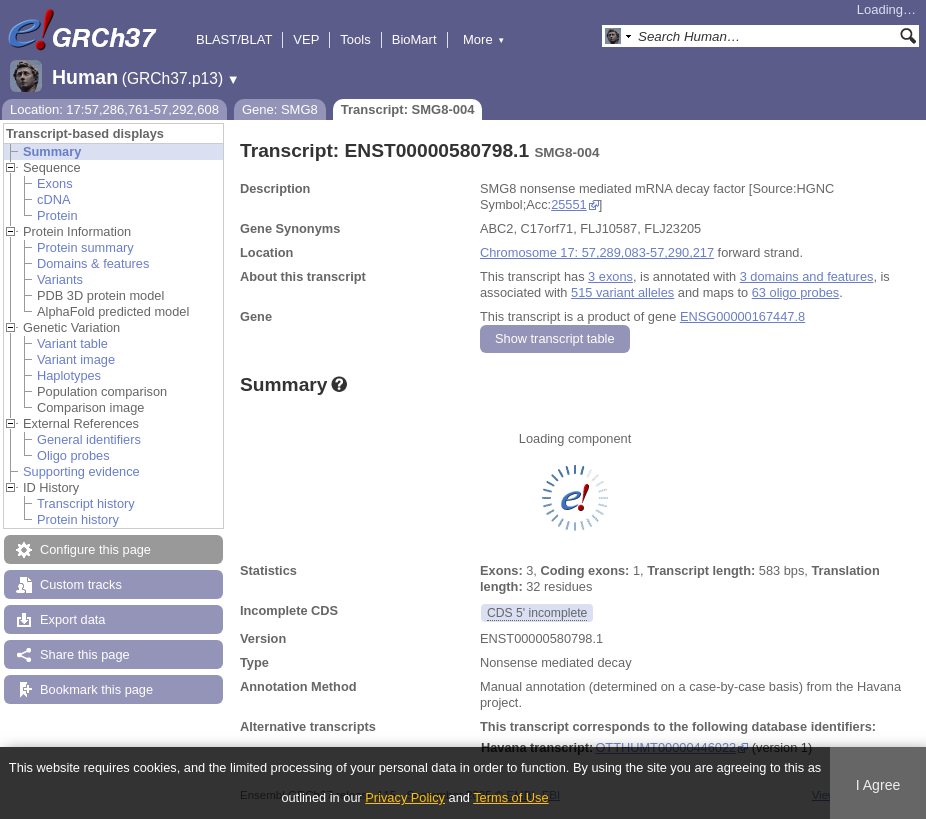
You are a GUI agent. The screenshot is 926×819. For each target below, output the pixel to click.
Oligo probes (73, 455)
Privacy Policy (405, 797)
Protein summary (85, 247)
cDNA (53, 199)
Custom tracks (81, 584)
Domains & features (93, 263)
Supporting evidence (81, 471)
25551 (569, 204)
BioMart (414, 39)
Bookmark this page (96, 689)
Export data (72, 619)
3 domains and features (807, 276)
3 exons (610, 276)
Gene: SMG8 (280, 109)
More (484, 39)
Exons (55, 183)
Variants (60, 279)
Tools (355, 39)
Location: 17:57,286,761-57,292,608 (114, 109)
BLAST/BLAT (234, 39)
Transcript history (86, 503)
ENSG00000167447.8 (742, 316)
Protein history (78, 519)
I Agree (878, 785)
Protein (57, 215)
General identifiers (89, 439)
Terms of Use (510, 797)
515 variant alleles (622, 292)
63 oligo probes (796, 292)
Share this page (85, 654)
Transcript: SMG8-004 (408, 109)
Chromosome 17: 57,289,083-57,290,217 (597, 252)
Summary (52, 151)
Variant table (72, 343)
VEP (306, 39)
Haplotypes (69, 375)
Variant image (76, 359)
